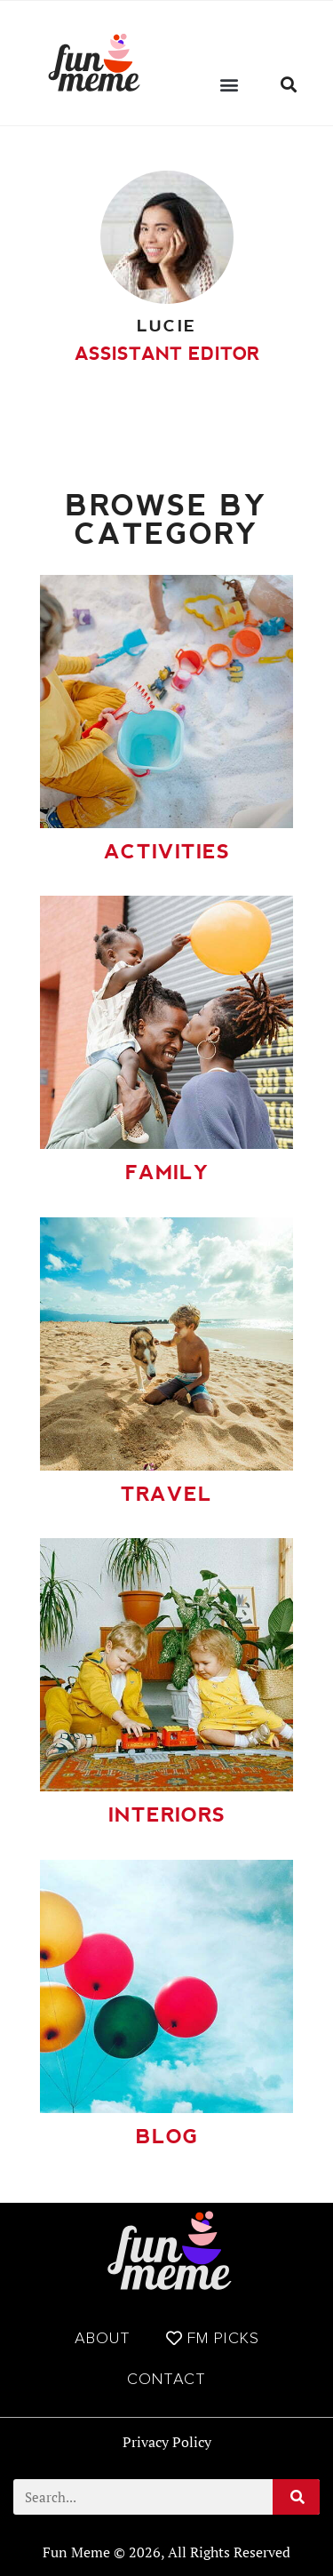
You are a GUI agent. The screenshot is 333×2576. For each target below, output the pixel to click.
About (103, 2338)
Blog (167, 2136)
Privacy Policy (167, 2442)
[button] (229, 84)
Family (167, 1172)
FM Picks (212, 2338)
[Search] (296, 2497)
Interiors (167, 1815)
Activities (167, 852)
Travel (166, 1494)
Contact (166, 2379)
